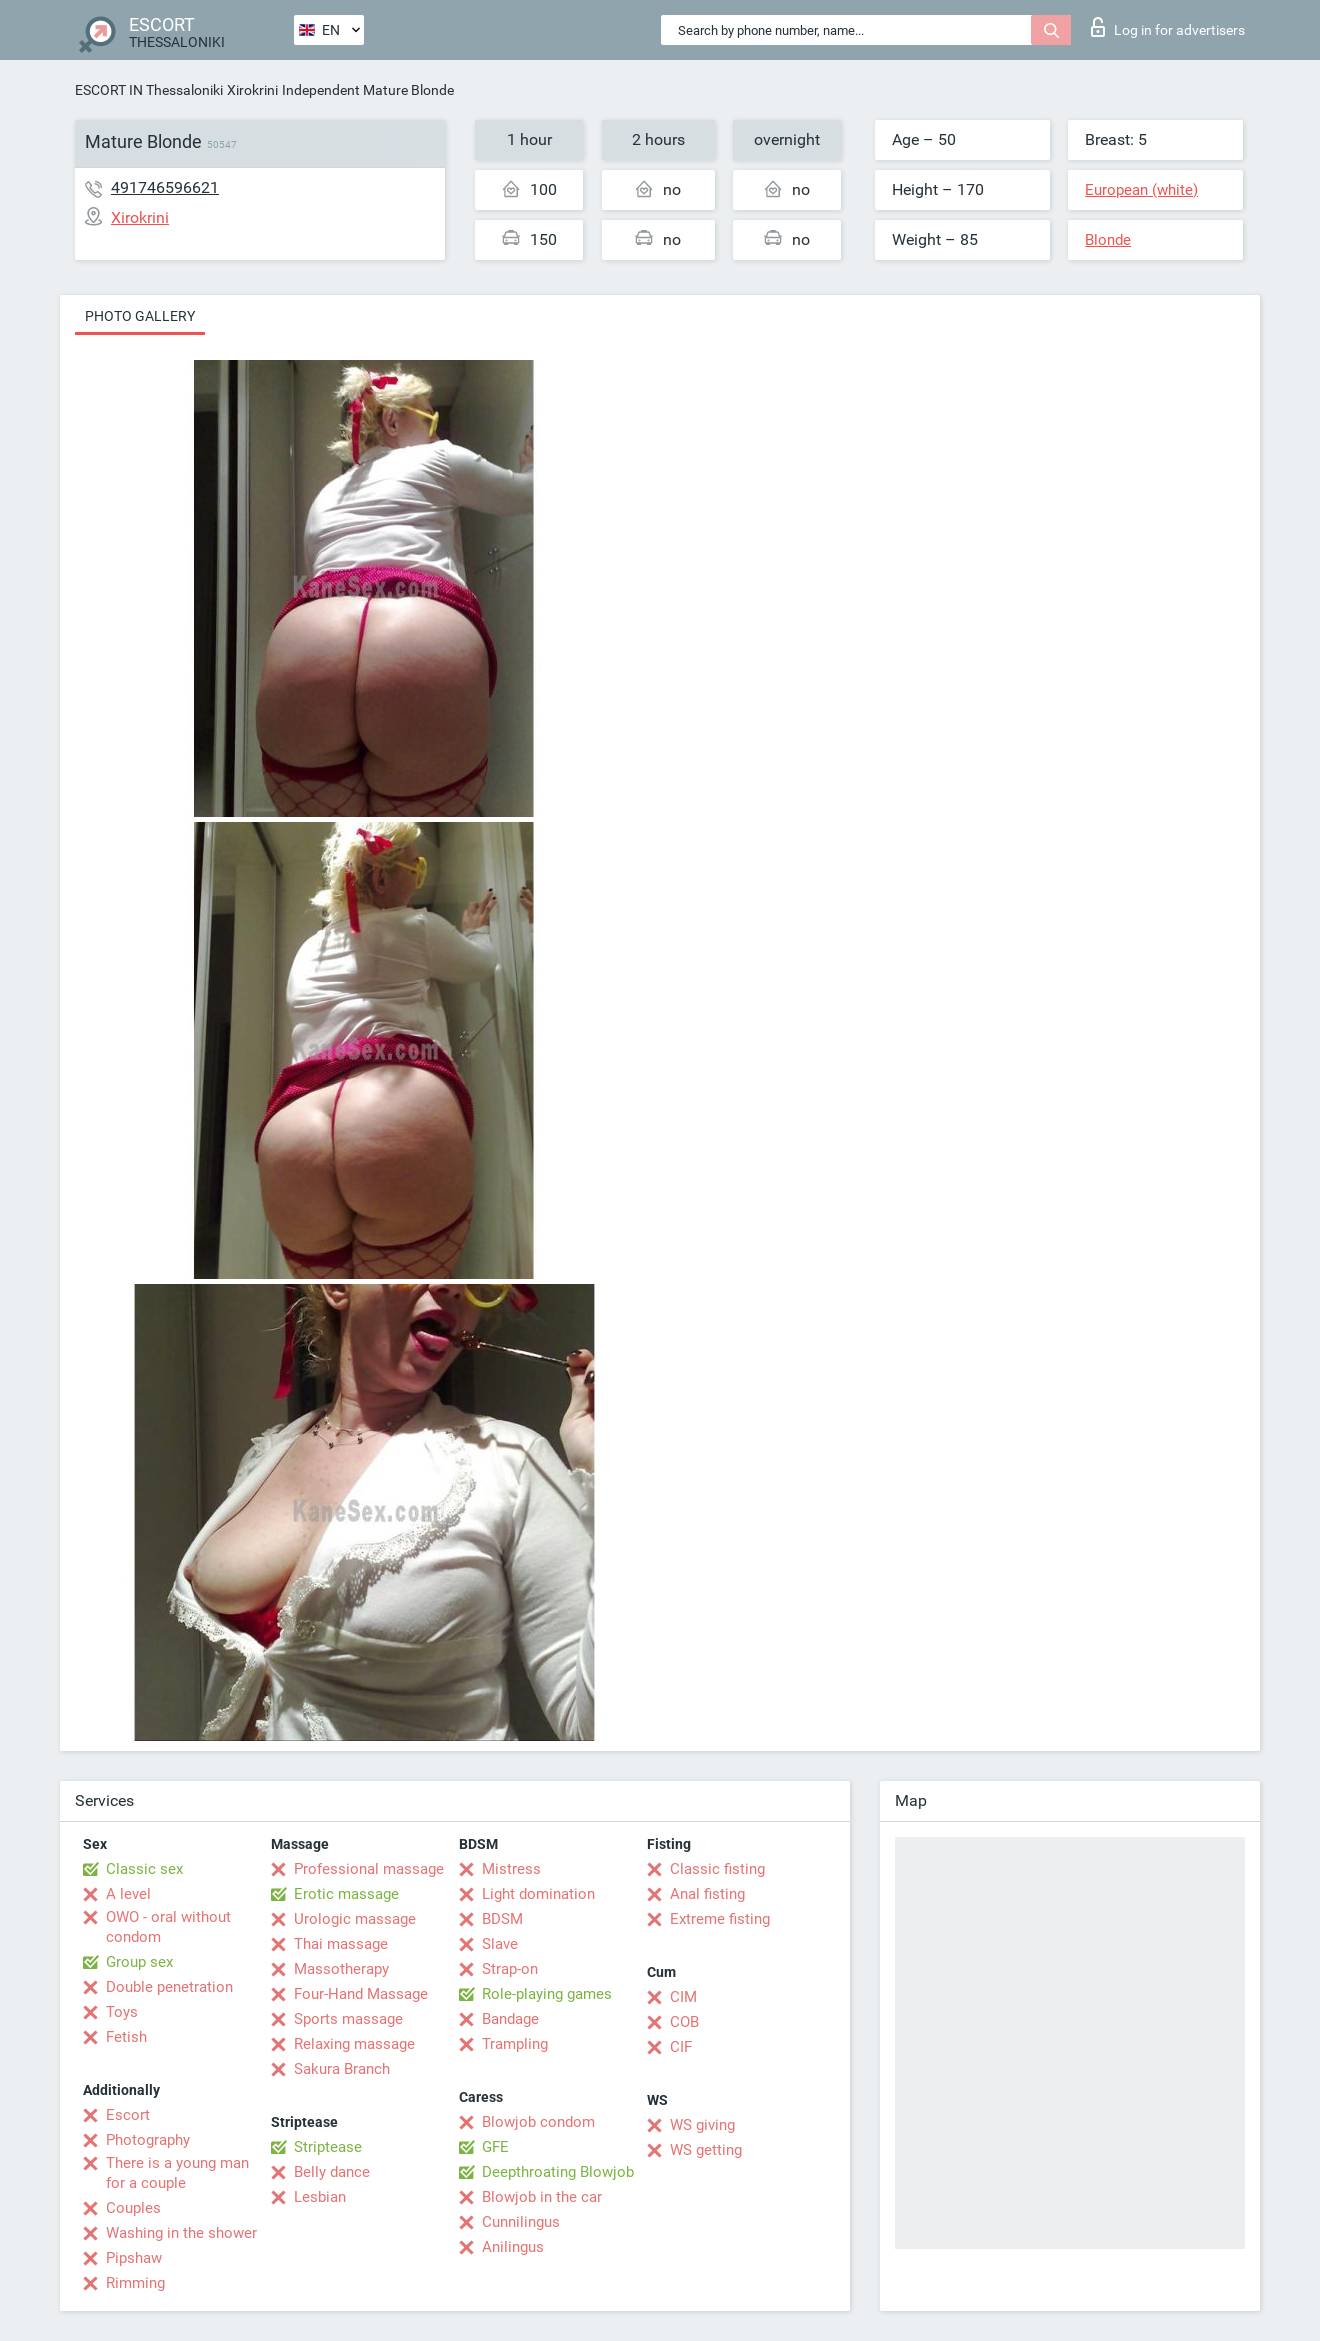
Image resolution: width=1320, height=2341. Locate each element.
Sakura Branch (342, 2069)
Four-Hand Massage (361, 1994)
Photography (148, 2140)
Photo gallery (140, 316)
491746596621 (165, 187)
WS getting (706, 2150)
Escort (128, 2115)
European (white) (1141, 190)
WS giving (702, 2125)
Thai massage (341, 1944)
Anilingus (513, 2247)
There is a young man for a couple (177, 2173)
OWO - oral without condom (168, 1927)
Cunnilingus (521, 2222)
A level (128, 1894)
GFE (495, 2147)
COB (684, 2022)
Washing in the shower (181, 2233)
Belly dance (332, 2172)
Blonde (1108, 240)
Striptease (328, 2147)
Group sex (139, 1962)
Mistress (511, 1869)
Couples (133, 2208)
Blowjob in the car (542, 2197)
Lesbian (320, 2197)
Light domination (538, 1894)
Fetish (126, 2037)
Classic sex (144, 1869)
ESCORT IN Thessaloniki (149, 90)
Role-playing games (547, 1994)
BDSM (502, 1919)
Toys (122, 2012)
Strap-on (510, 1969)
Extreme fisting (720, 1919)
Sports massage (348, 2019)
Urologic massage (355, 1919)
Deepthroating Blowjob (558, 2172)
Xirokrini (252, 90)
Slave (500, 1944)
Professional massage (369, 1869)
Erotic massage (346, 1894)
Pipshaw (134, 2258)
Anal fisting (707, 1894)
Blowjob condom (538, 2122)
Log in (1168, 27)
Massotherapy (341, 1969)
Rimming (135, 2283)
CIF (681, 2047)
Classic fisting (717, 1869)
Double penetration (169, 1987)
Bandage (510, 2019)
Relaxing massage (354, 2044)
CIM (683, 1997)
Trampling (515, 2044)
